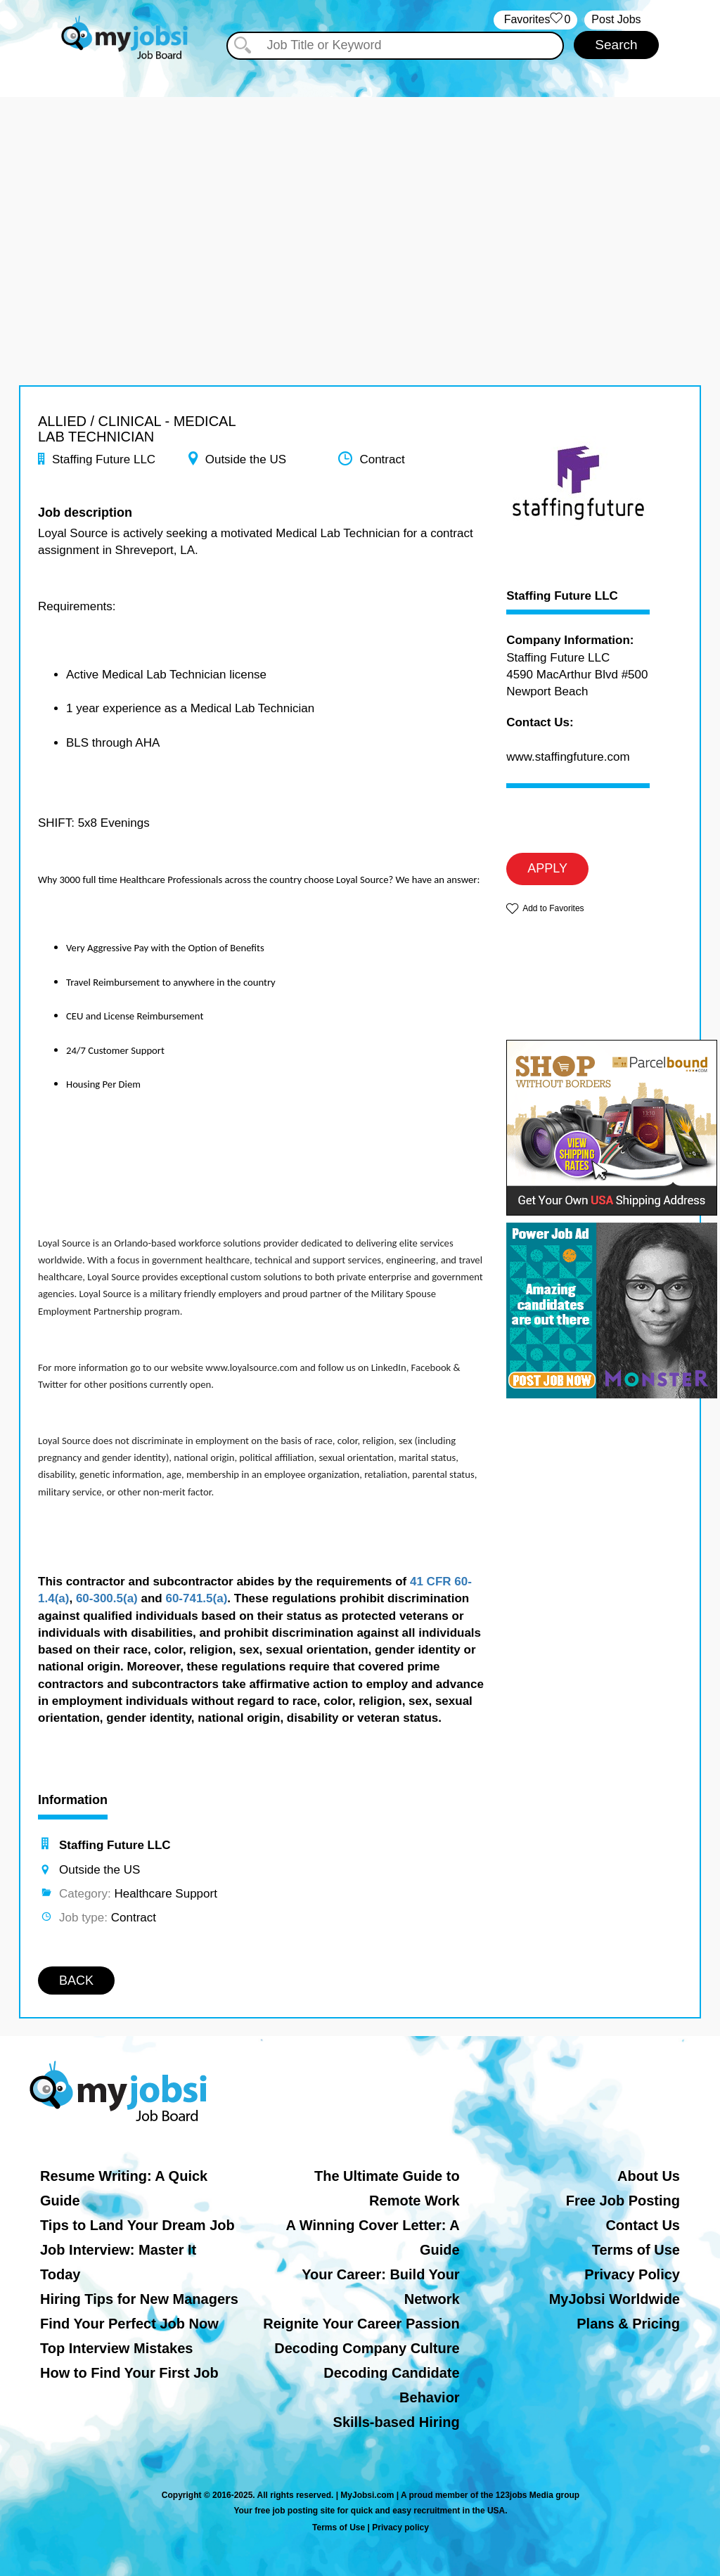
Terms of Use (636, 2250)
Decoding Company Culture (366, 2348)
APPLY (547, 868)
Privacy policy (400, 2527)
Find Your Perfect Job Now (129, 2323)
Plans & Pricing (628, 2323)
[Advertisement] (360, 195)
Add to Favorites (553, 908)
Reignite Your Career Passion (361, 2323)
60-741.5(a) (196, 1598)
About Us (648, 2176)
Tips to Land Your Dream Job (137, 2225)
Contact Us (642, 2225)
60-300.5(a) (107, 1598)
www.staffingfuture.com (567, 757)
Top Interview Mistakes (116, 2348)
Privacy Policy (632, 2274)
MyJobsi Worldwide (614, 2299)
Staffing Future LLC (562, 596)
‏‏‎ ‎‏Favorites (535, 20)
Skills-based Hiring (396, 2422)
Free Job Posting (623, 2200)
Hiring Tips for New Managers (139, 2299)
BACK (76, 1980)
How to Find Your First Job (129, 2373)
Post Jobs (616, 19)
